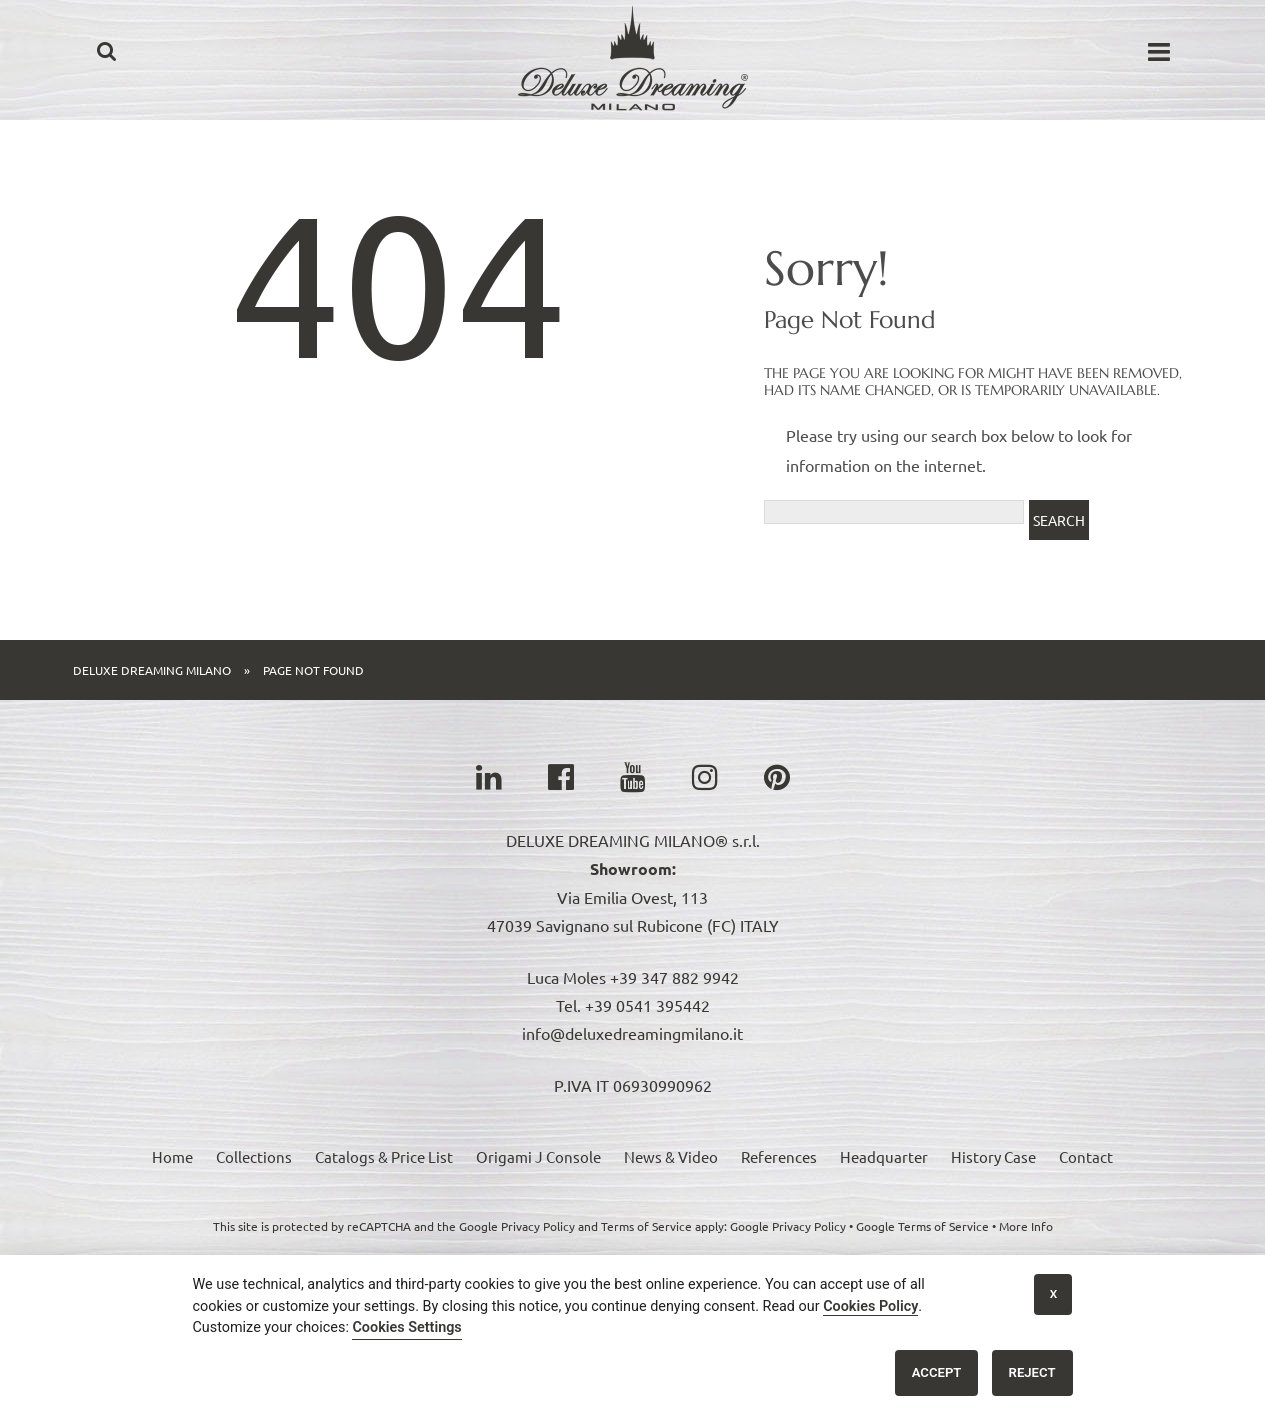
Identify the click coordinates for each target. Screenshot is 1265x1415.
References (779, 1156)
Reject (1032, 1372)
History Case (993, 1156)
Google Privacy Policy (788, 1226)
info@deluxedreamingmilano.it (632, 1033)
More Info (1026, 1226)
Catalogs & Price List (384, 1156)
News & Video (671, 1156)
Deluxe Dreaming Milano (152, 670)
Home (172, 1156)
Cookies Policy (870, 1306)
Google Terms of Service (922, 1226)
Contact (1086, 1156)
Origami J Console (538, 1156)
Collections (254, 1156)
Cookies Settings (406, 1327)
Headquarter (884, 1156)
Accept (937, 1372)
